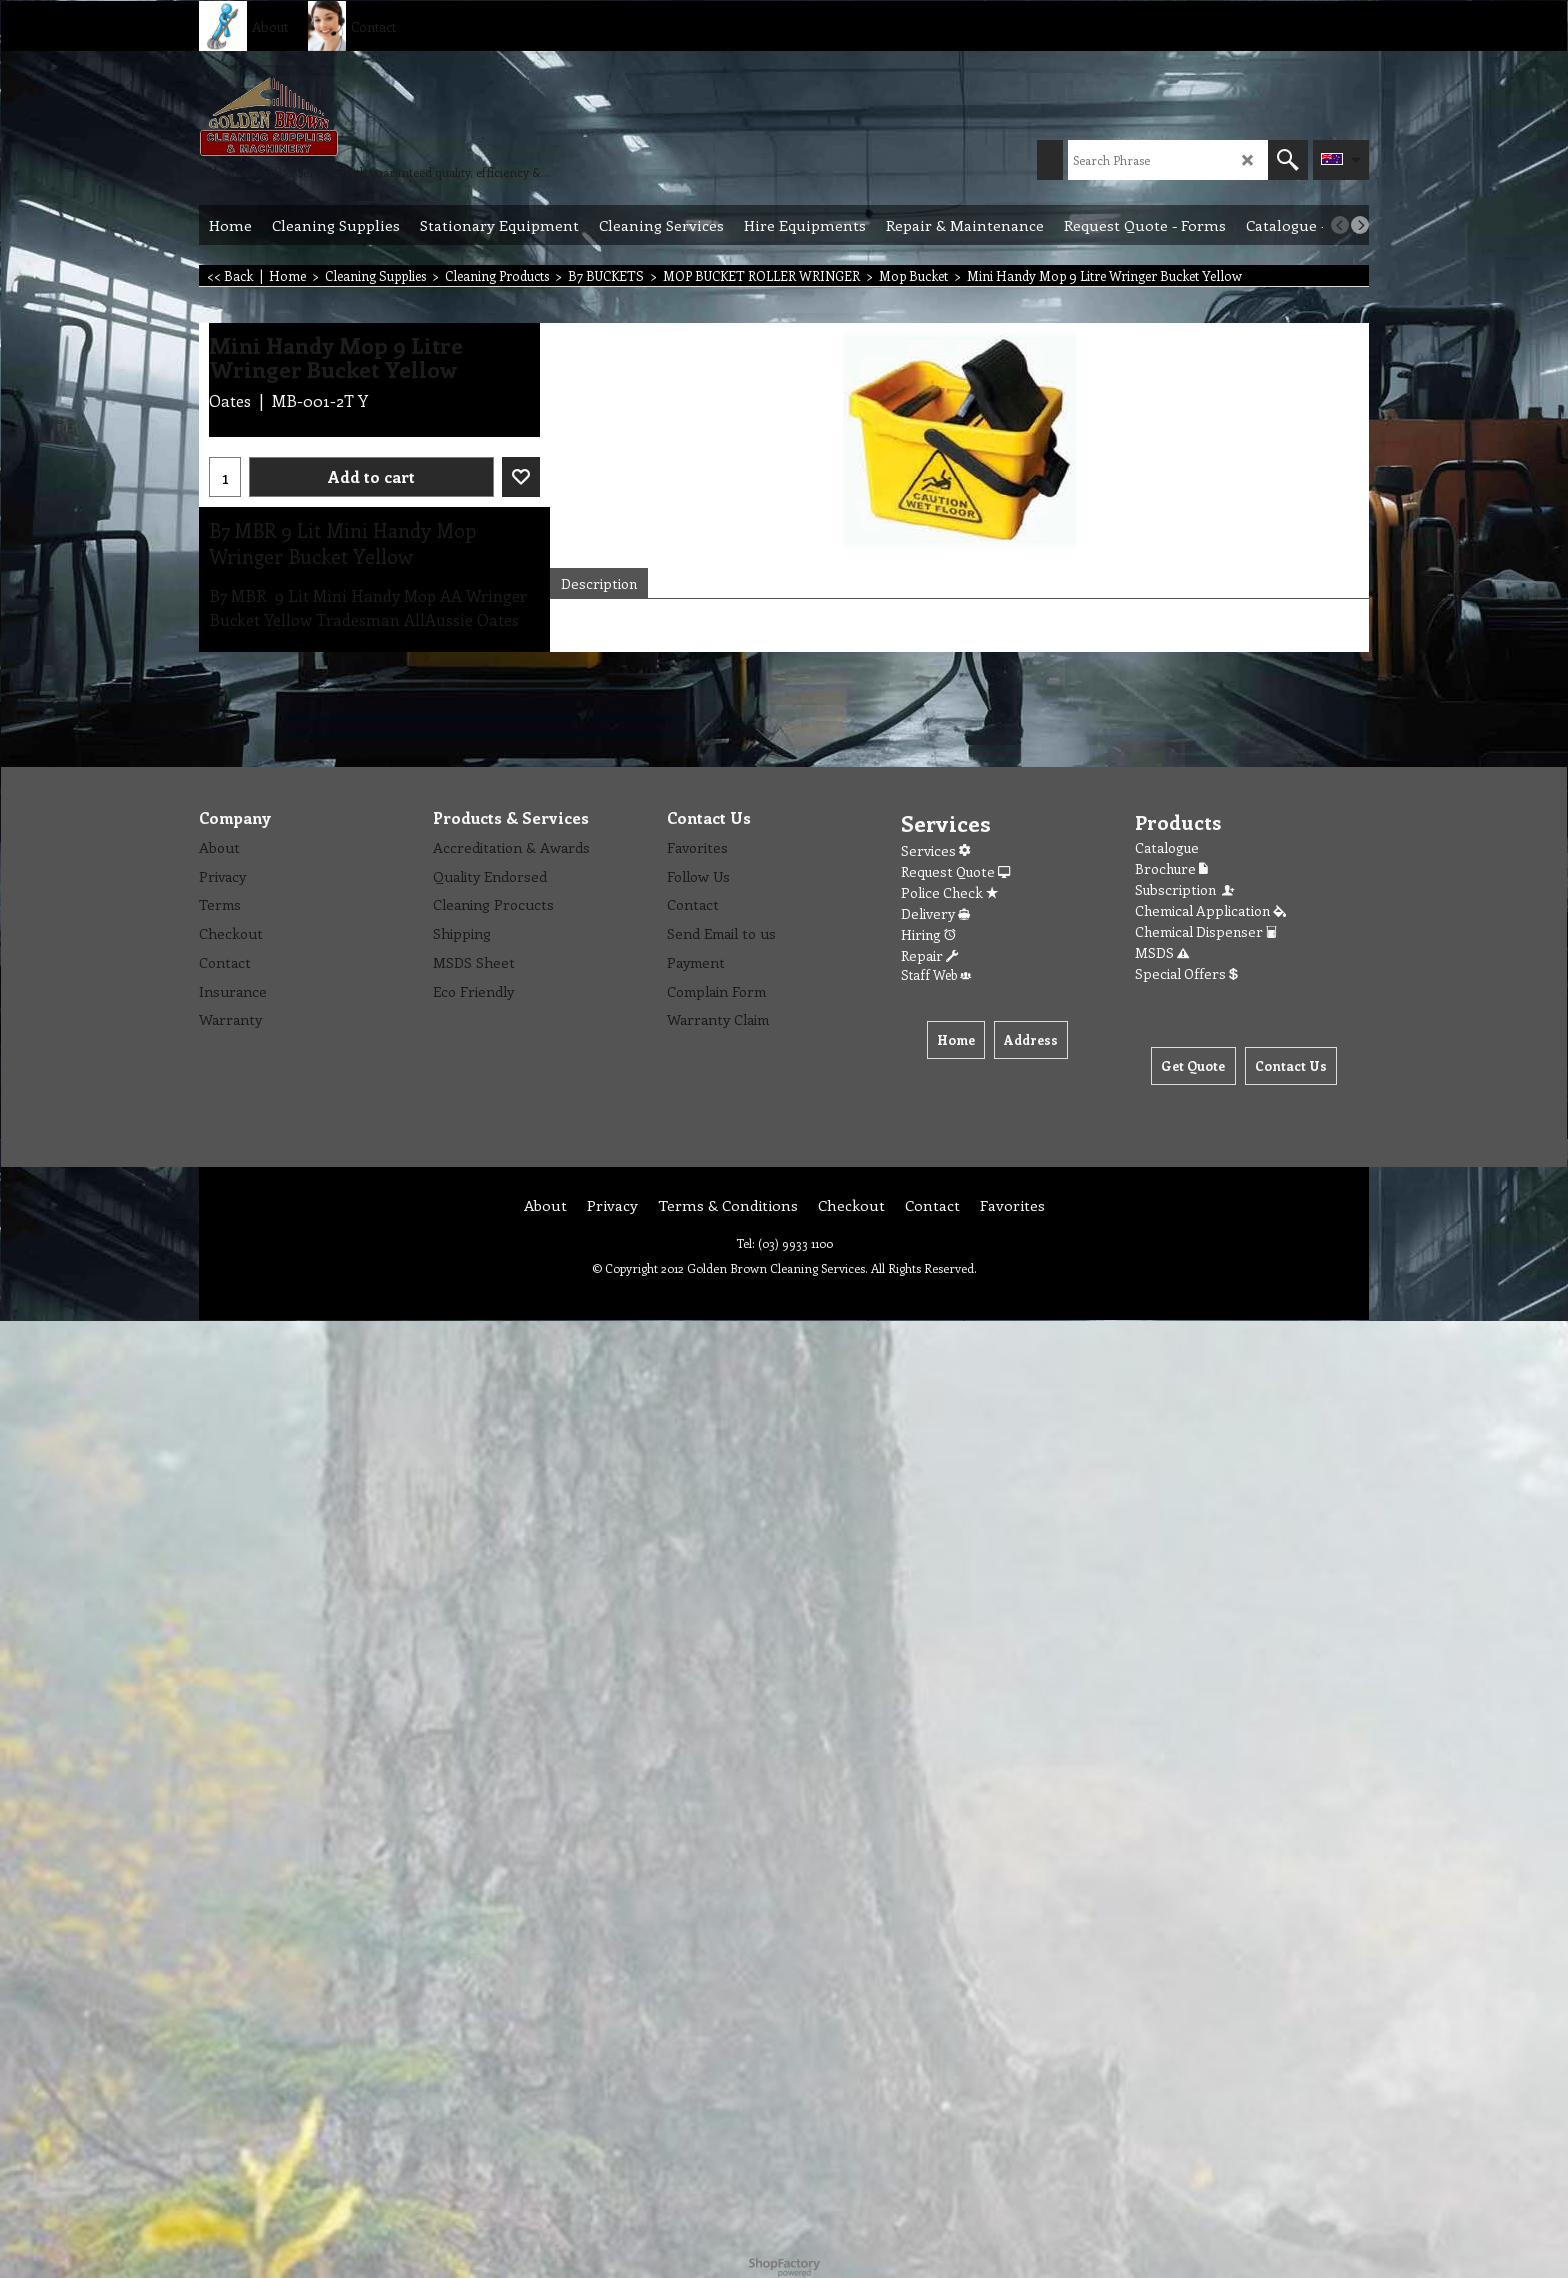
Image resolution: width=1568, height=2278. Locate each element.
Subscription (1186, 889)
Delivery (935, 913)
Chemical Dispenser (1206, 931)
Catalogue (1167, 847)
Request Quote (955, 871)
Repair (929, 955)
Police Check (949, 892)
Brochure (1171, 868)
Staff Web (936, 974)
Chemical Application (1210, 910)
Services (935, 850)
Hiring (928, 934)
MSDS (1162, 952)
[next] (1360, 225)
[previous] (1340, 225)
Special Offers (1186, 973)
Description (599, 583)
